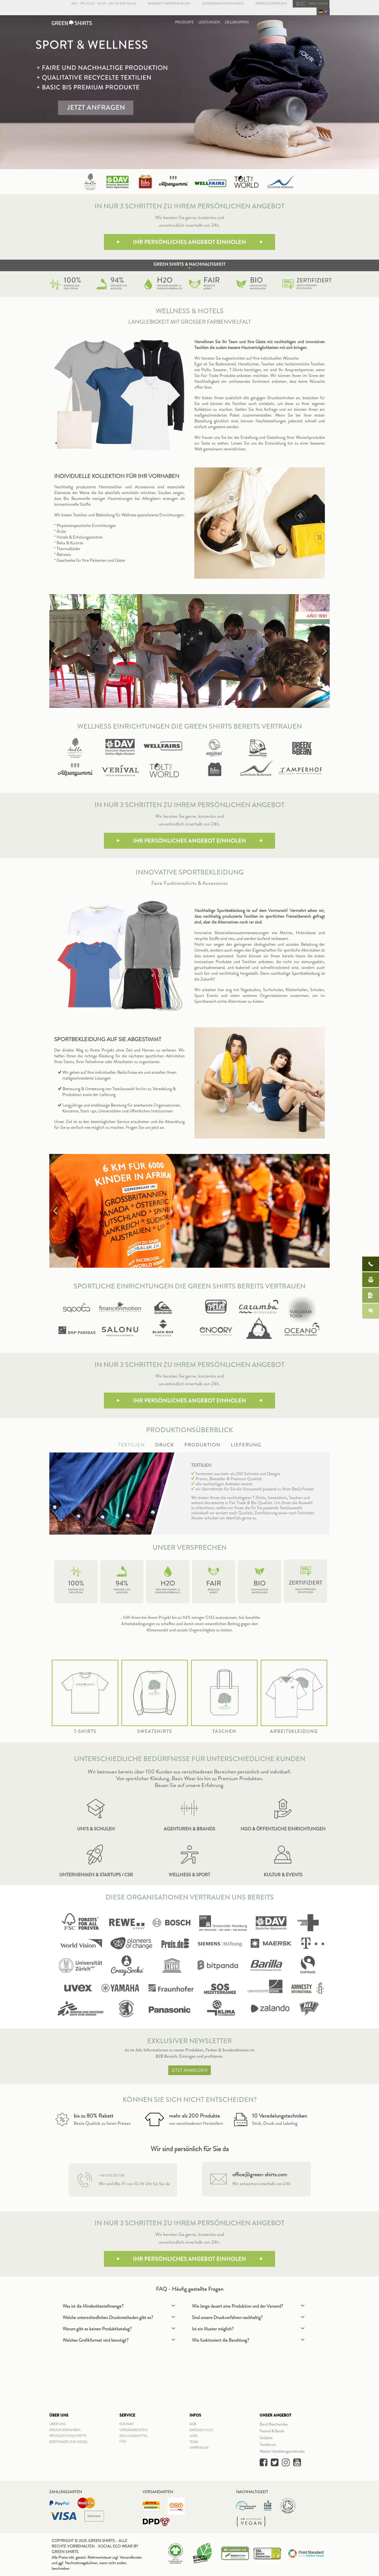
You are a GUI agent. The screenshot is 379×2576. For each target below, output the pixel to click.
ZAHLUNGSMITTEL (133, 2435)
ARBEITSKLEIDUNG (294, 1731)
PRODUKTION (202, 1444)
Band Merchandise (274, 2424)
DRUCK (164, 1444)
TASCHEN (224, 1731)
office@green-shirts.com (259, 2174)
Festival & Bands (272, 2431)
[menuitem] (101, 3)
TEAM (194, 2441)
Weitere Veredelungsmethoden (282, 2451)
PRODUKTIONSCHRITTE (68, 2435)
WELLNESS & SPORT (189, 1875)
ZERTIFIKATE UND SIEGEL (68, 2441)
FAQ (122, 2441)
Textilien (131, 1444)
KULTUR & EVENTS (283, 1875)
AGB (193, 2423)
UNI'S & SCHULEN (96, 1829)
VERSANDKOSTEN (133, 2429)
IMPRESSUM (199, 2447)
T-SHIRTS (85, 1731)
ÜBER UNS (57, 2423)
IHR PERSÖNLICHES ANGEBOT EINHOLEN (189, 242)
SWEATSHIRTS (154, 1731)
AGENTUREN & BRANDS (189, 1829)
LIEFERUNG (246, 1444)
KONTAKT (126, 2423)
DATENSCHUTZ (201, 2429)
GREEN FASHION (312, 3)
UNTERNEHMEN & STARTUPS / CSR (96, 1875)
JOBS (194, 2435)
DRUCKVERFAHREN (64, 2429)
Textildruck (268, 2444)
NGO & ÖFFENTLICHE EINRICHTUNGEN (283, 1829)
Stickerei (266, 2438)
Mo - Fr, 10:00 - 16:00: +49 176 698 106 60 (103, 3)
